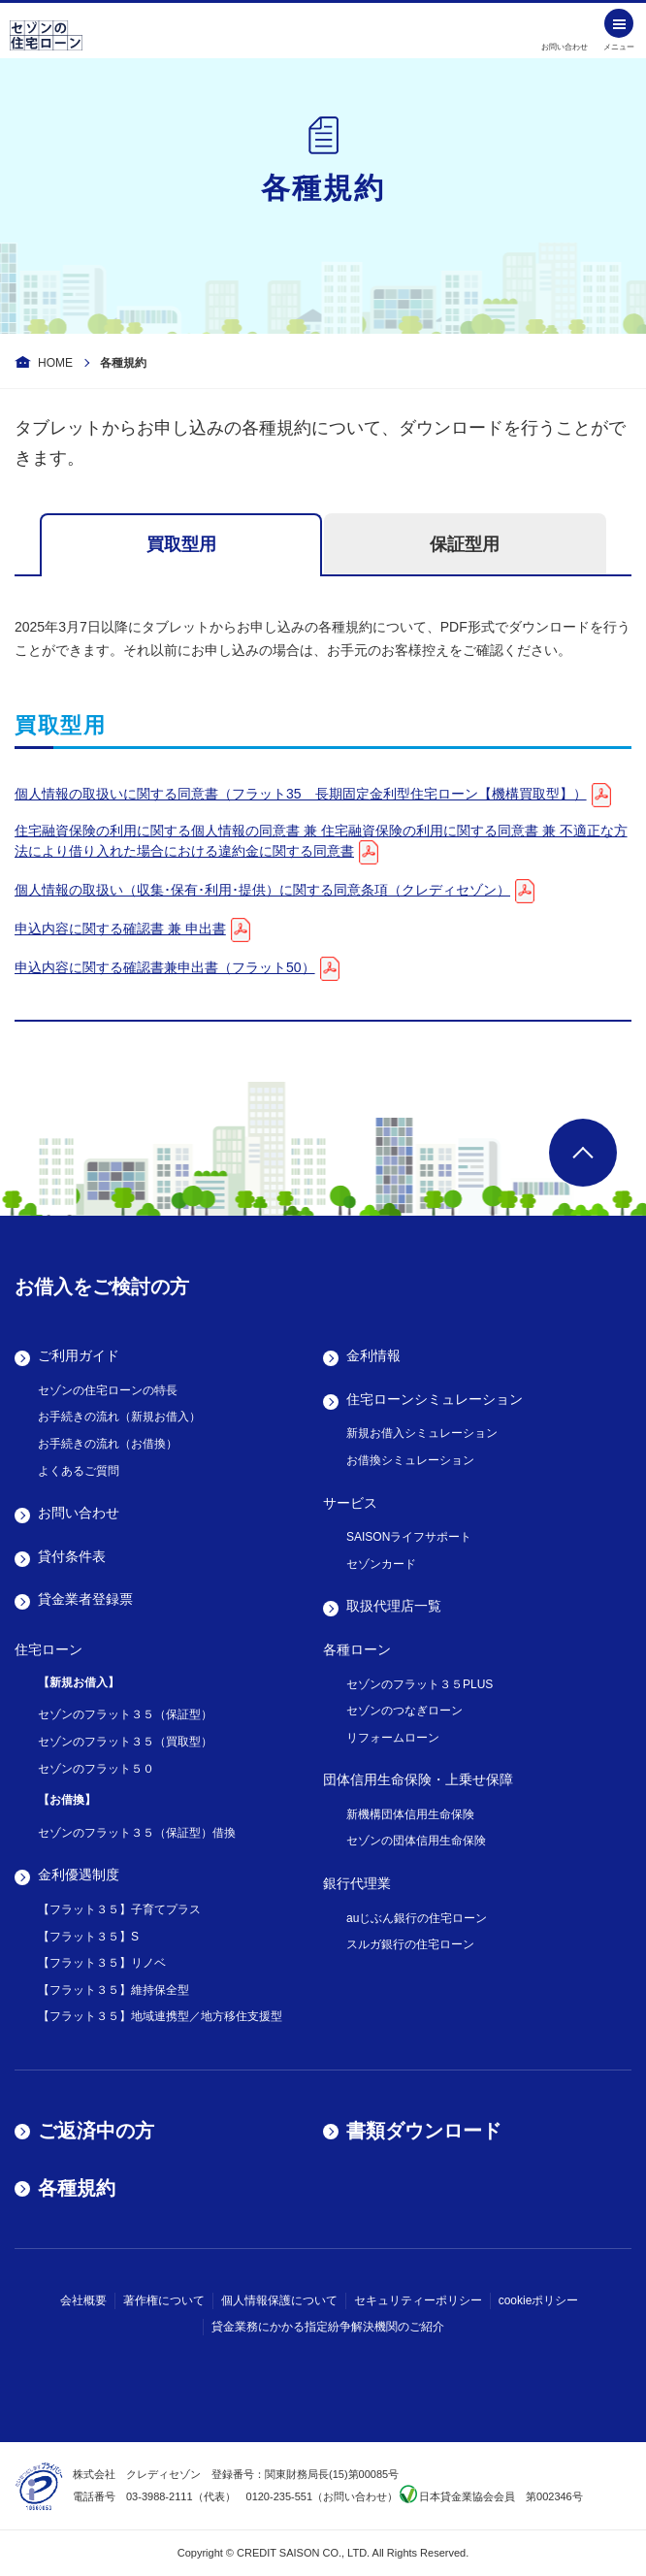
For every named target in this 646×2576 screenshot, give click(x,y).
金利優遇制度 (78, 1874)
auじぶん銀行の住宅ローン (416, 1918)
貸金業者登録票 (85, 1599)
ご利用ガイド (78, 1355)
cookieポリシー (539, 2300)
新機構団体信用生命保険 (410, 1814)
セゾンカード (381, 1564)
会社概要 (83, 2300)
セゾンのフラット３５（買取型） (125, 1741)
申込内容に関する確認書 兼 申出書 (120, 928)
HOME (55, 363)
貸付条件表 (72, 1556)
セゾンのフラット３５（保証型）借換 (137, 1833)
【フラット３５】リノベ (102, 1963)
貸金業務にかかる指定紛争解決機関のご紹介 (327, 2326)
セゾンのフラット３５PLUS (419, 1684)
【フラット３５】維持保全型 (113, 1990)
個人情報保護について (279, 2300)
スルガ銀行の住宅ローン (410, 1944)
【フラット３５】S (88, 1936)
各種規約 (76, 2188)
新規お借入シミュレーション (422, 1433)
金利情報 (373, 1355)
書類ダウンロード (423, 2130)
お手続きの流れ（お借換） (108, 1444)
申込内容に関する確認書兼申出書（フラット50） (165, 967)
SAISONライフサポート (408, 1537)
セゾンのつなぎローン (404, 1710)
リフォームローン (392, 1738)
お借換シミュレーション (410, 1460)
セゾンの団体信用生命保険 (416, 1840)
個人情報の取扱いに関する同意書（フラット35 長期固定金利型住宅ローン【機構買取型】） (301, 793)
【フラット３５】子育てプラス (119, 1909)
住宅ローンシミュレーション (434, 1399)
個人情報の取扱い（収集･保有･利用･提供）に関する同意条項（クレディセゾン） (262, 889)
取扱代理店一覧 (393, 1606)
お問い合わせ (78, 1512)
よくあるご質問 (78, 1471)
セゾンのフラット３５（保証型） (125, 1714)
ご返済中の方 (96, 2130)
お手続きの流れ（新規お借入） (119, 1416)
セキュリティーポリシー (418, 2300)
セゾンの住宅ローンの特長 (108, 1390)
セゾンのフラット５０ (96, 1769)
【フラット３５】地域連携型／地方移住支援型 (160, 2016)
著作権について (164, 2300)
